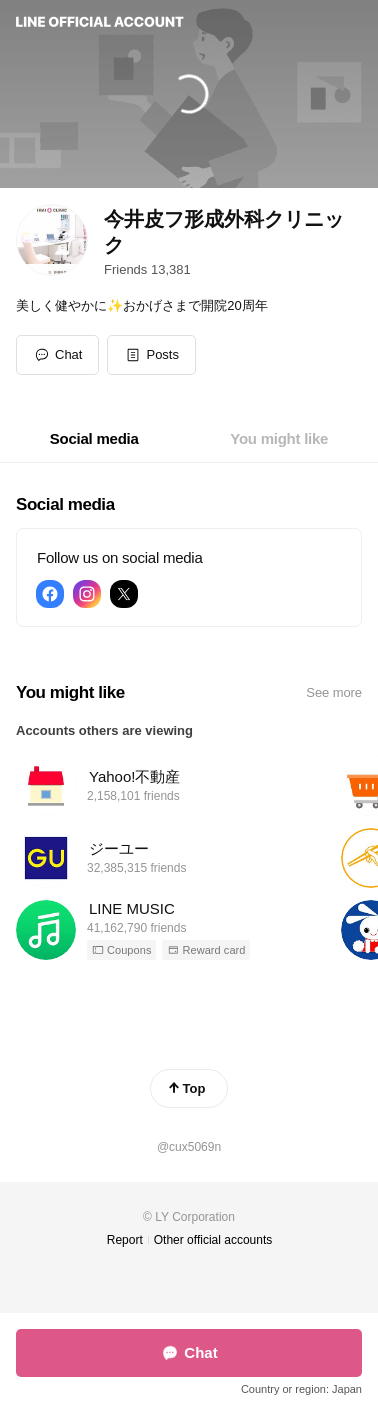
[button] (151, 355)
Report (125, 1240)
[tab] (94, 439)
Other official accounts (213, 1240)
